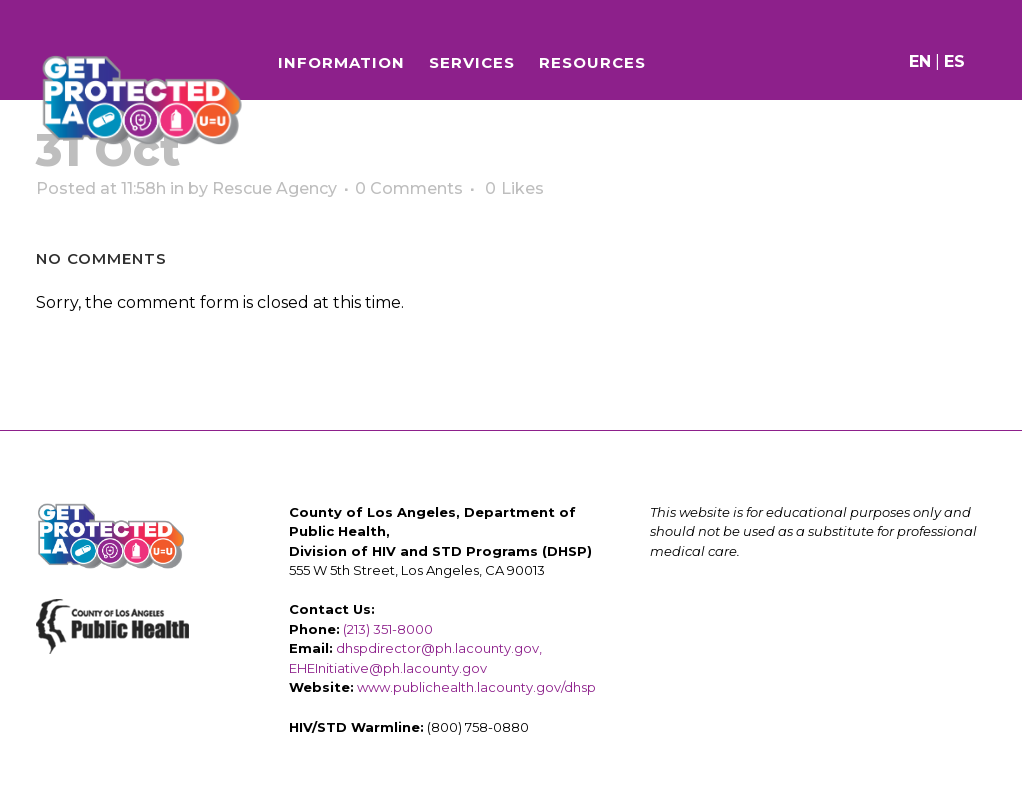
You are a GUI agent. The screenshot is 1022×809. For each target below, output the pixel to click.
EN (915, 61)
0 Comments (409, 188)
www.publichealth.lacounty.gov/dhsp (476, 687)
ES (949, 61)
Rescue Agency (274, 188)
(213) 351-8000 (388, 629)
